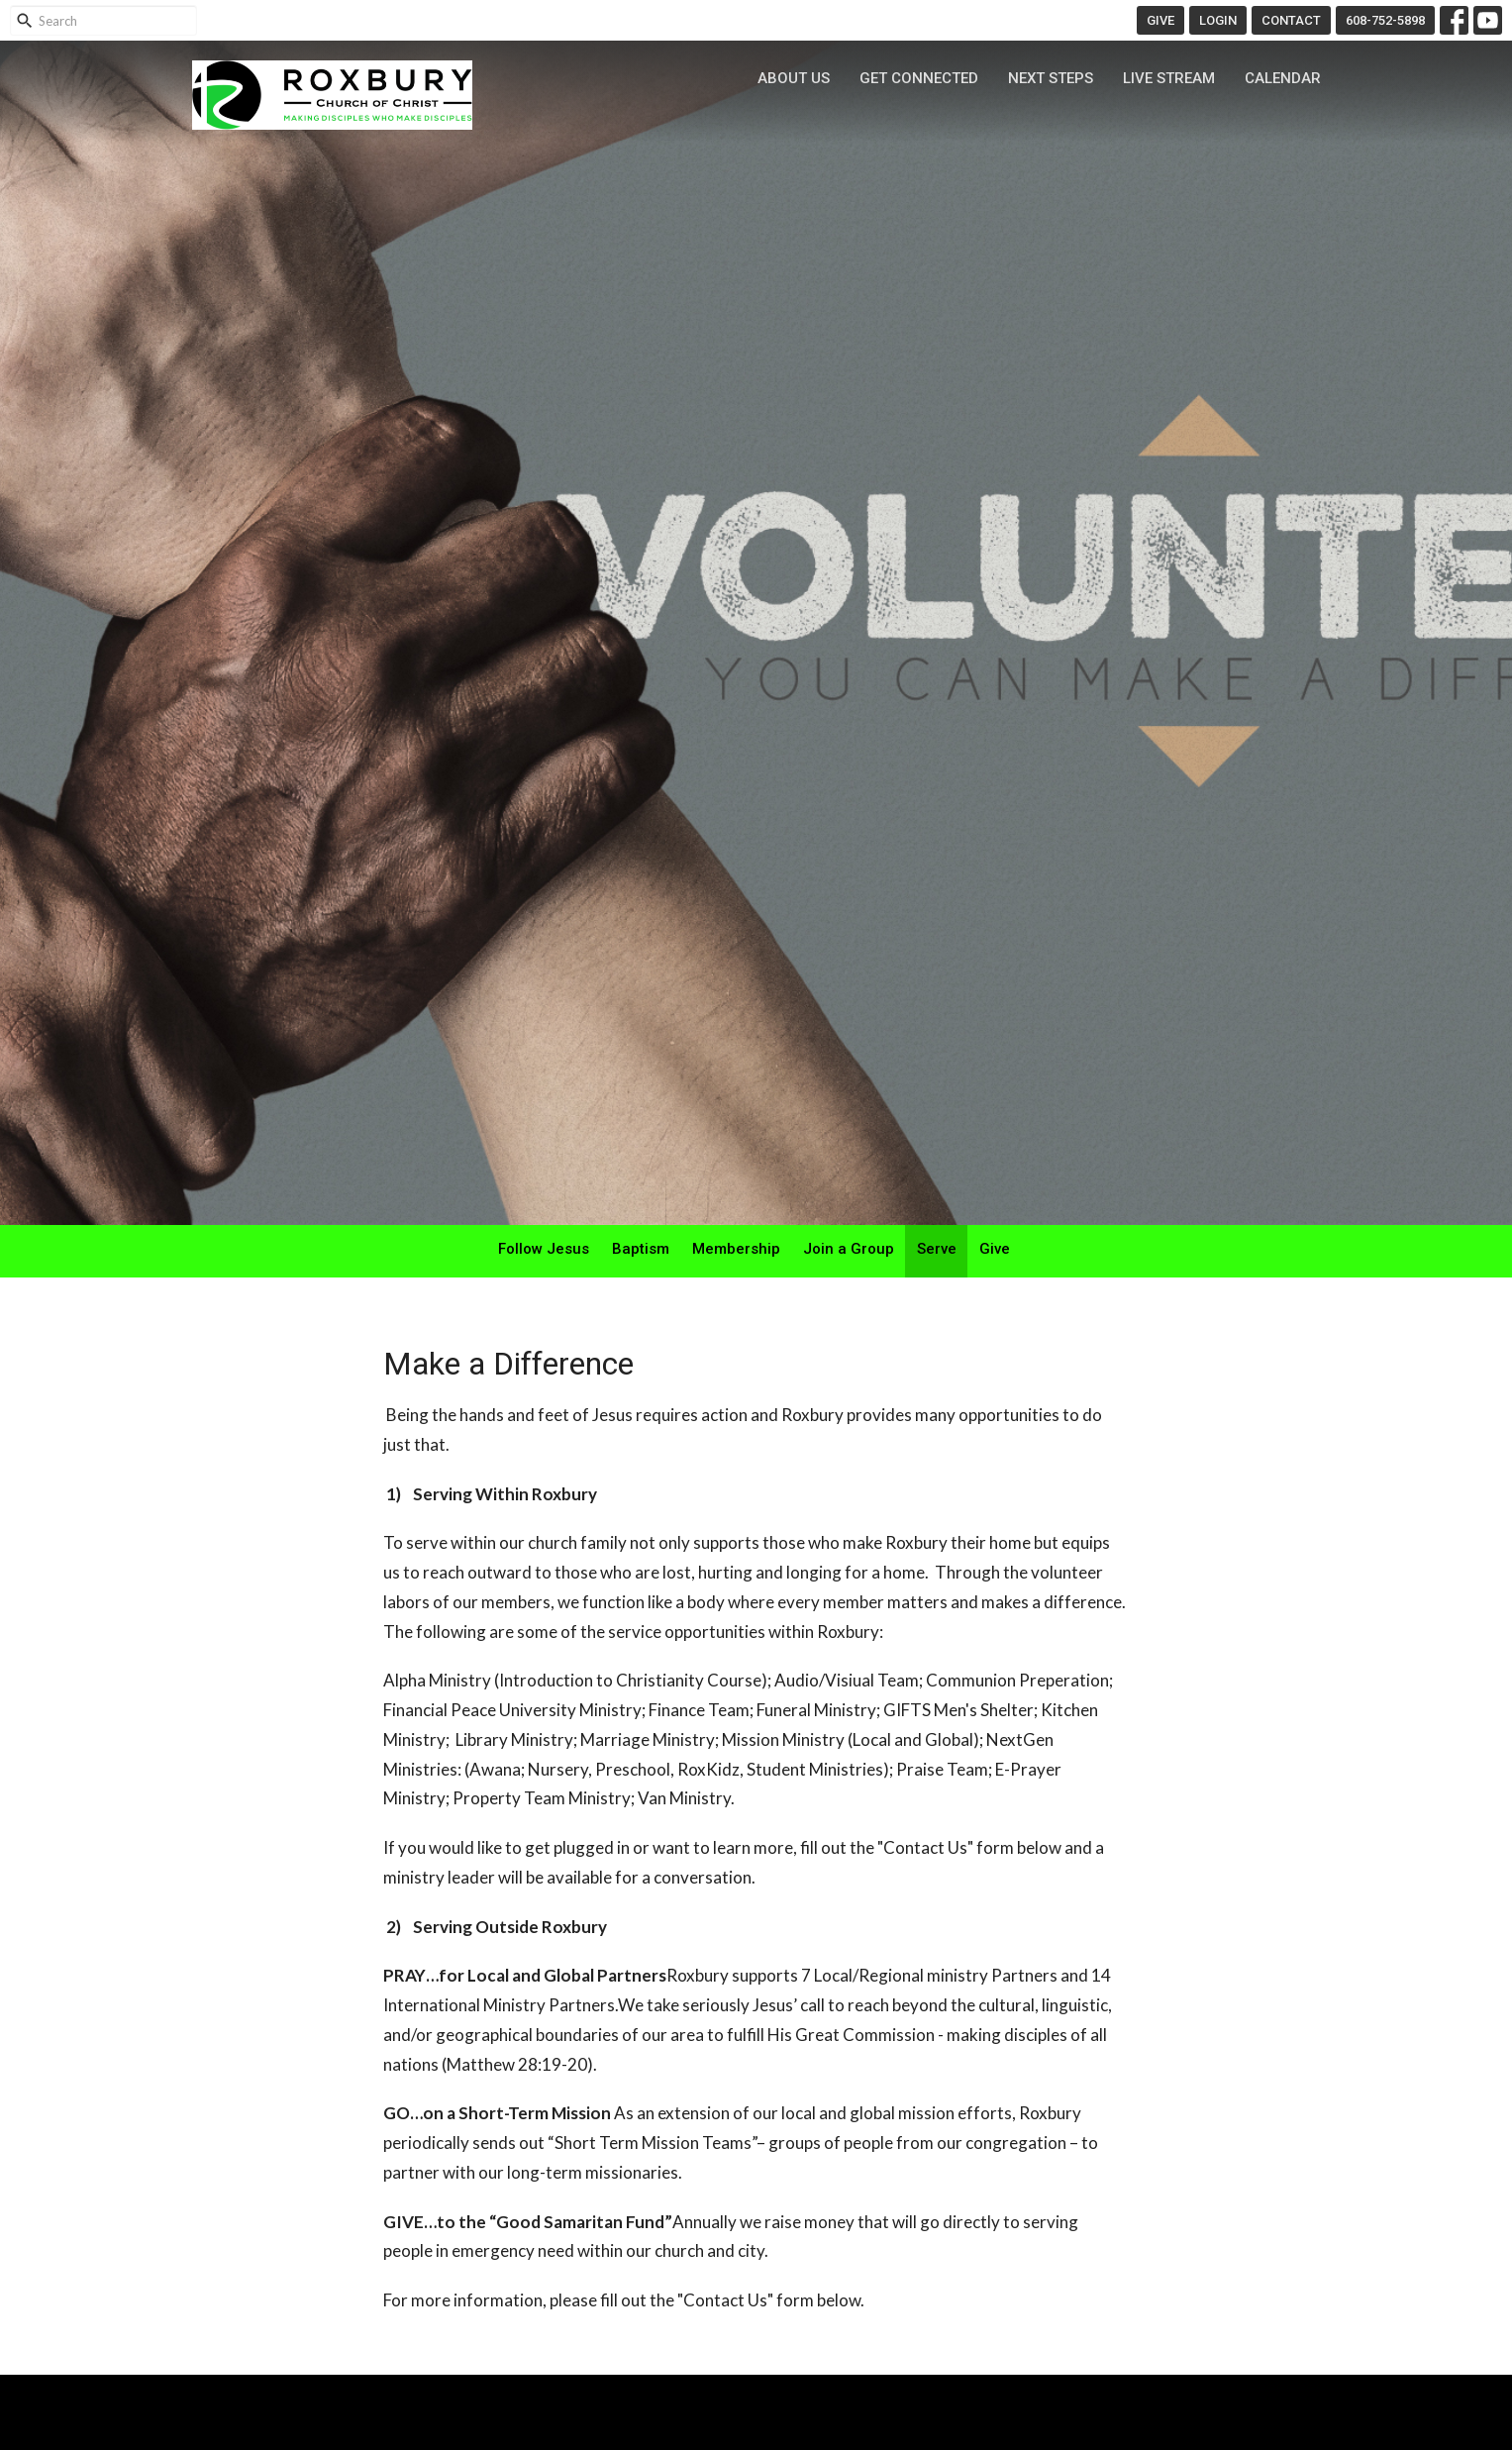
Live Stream (1169, 78)
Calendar (1283, 78)
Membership (736, 1249)
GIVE (1160, 20)
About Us (793, 78)
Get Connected (918, 78)
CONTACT (1291, 20)
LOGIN (1218, 20)
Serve (937, 1249)
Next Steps (1050, 78)
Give (994, 1249)
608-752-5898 (1385, 20)
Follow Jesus (543, 1249)
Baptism (640, 1249)
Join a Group (848, 1249)
